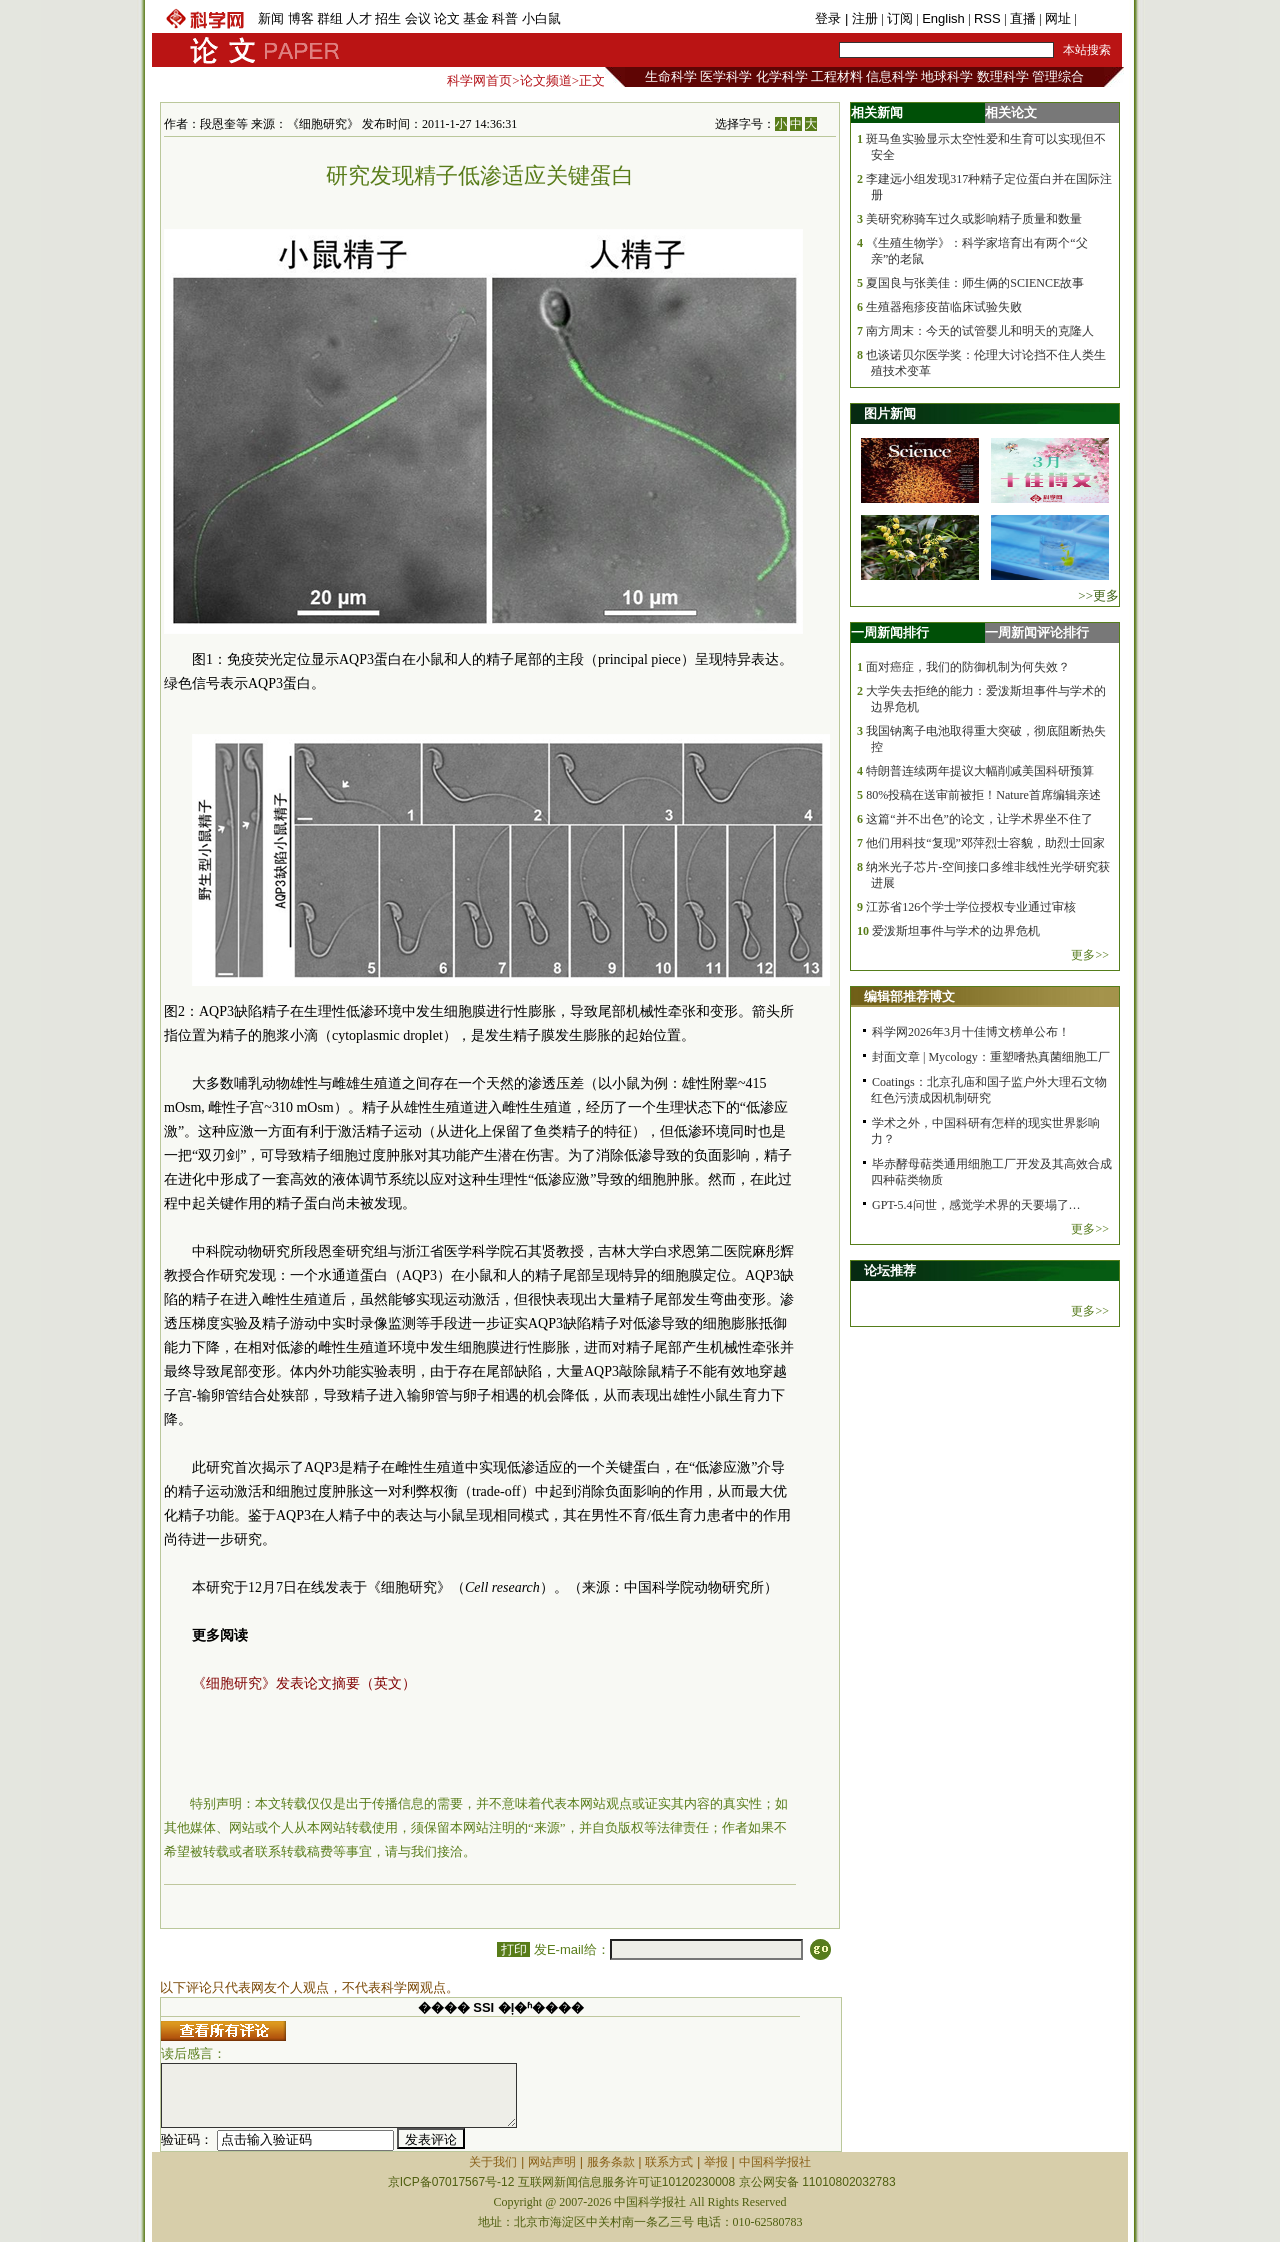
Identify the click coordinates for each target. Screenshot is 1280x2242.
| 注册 (861, 18)
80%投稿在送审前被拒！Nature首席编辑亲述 (983, 795)
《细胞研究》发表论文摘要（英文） (304, 1683)
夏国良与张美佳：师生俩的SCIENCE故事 (975, 283)
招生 (388, 18)
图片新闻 (890, 413)
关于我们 (493, 2162)
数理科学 (1003, 76)
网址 (1058, 18)
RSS (987, 18)
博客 (301, 18)
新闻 (271, 18)
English (943, 18)
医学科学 (726, 76)
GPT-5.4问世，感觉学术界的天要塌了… (976, 1205)
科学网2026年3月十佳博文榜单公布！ (971, 1032)
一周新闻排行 (890, 632)
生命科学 (671, 76)
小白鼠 (541, 18)
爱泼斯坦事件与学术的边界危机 (956, 931)
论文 (447, 18)
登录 (830, 18)
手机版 (1099, 18)
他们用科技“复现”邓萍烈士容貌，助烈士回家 (985, 843)
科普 (505, 18)
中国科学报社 (775, 2162)
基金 (476, 18)
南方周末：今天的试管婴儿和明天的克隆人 (980, 331)
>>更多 (1098, 595)
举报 (716, 2162)
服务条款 (611, 2162)
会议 (418, 18)
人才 (359, 18)
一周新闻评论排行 (1037, 632)
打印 (513, 1949)
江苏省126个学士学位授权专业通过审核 (971, 907)
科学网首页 (479, 80)
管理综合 (1058, 76)
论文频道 (546, 80)
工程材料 (837, 76)
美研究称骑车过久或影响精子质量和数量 (974, 219)
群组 (330, 18)
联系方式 (669, 2162)
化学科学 (782, 76)
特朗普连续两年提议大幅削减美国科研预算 (980, 771)
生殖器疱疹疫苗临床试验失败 (944, 307)
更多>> (1090, 955)
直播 (1023, 18)
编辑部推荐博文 (909, 996)
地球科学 (947, 76)
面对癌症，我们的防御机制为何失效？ (968, 667)
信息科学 (892, 76)
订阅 (900, 18)
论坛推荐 (890, 1270)
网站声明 (552, 2162)
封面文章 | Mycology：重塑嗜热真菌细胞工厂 (991, 1057)
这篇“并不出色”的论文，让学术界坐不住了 (979, 819)
